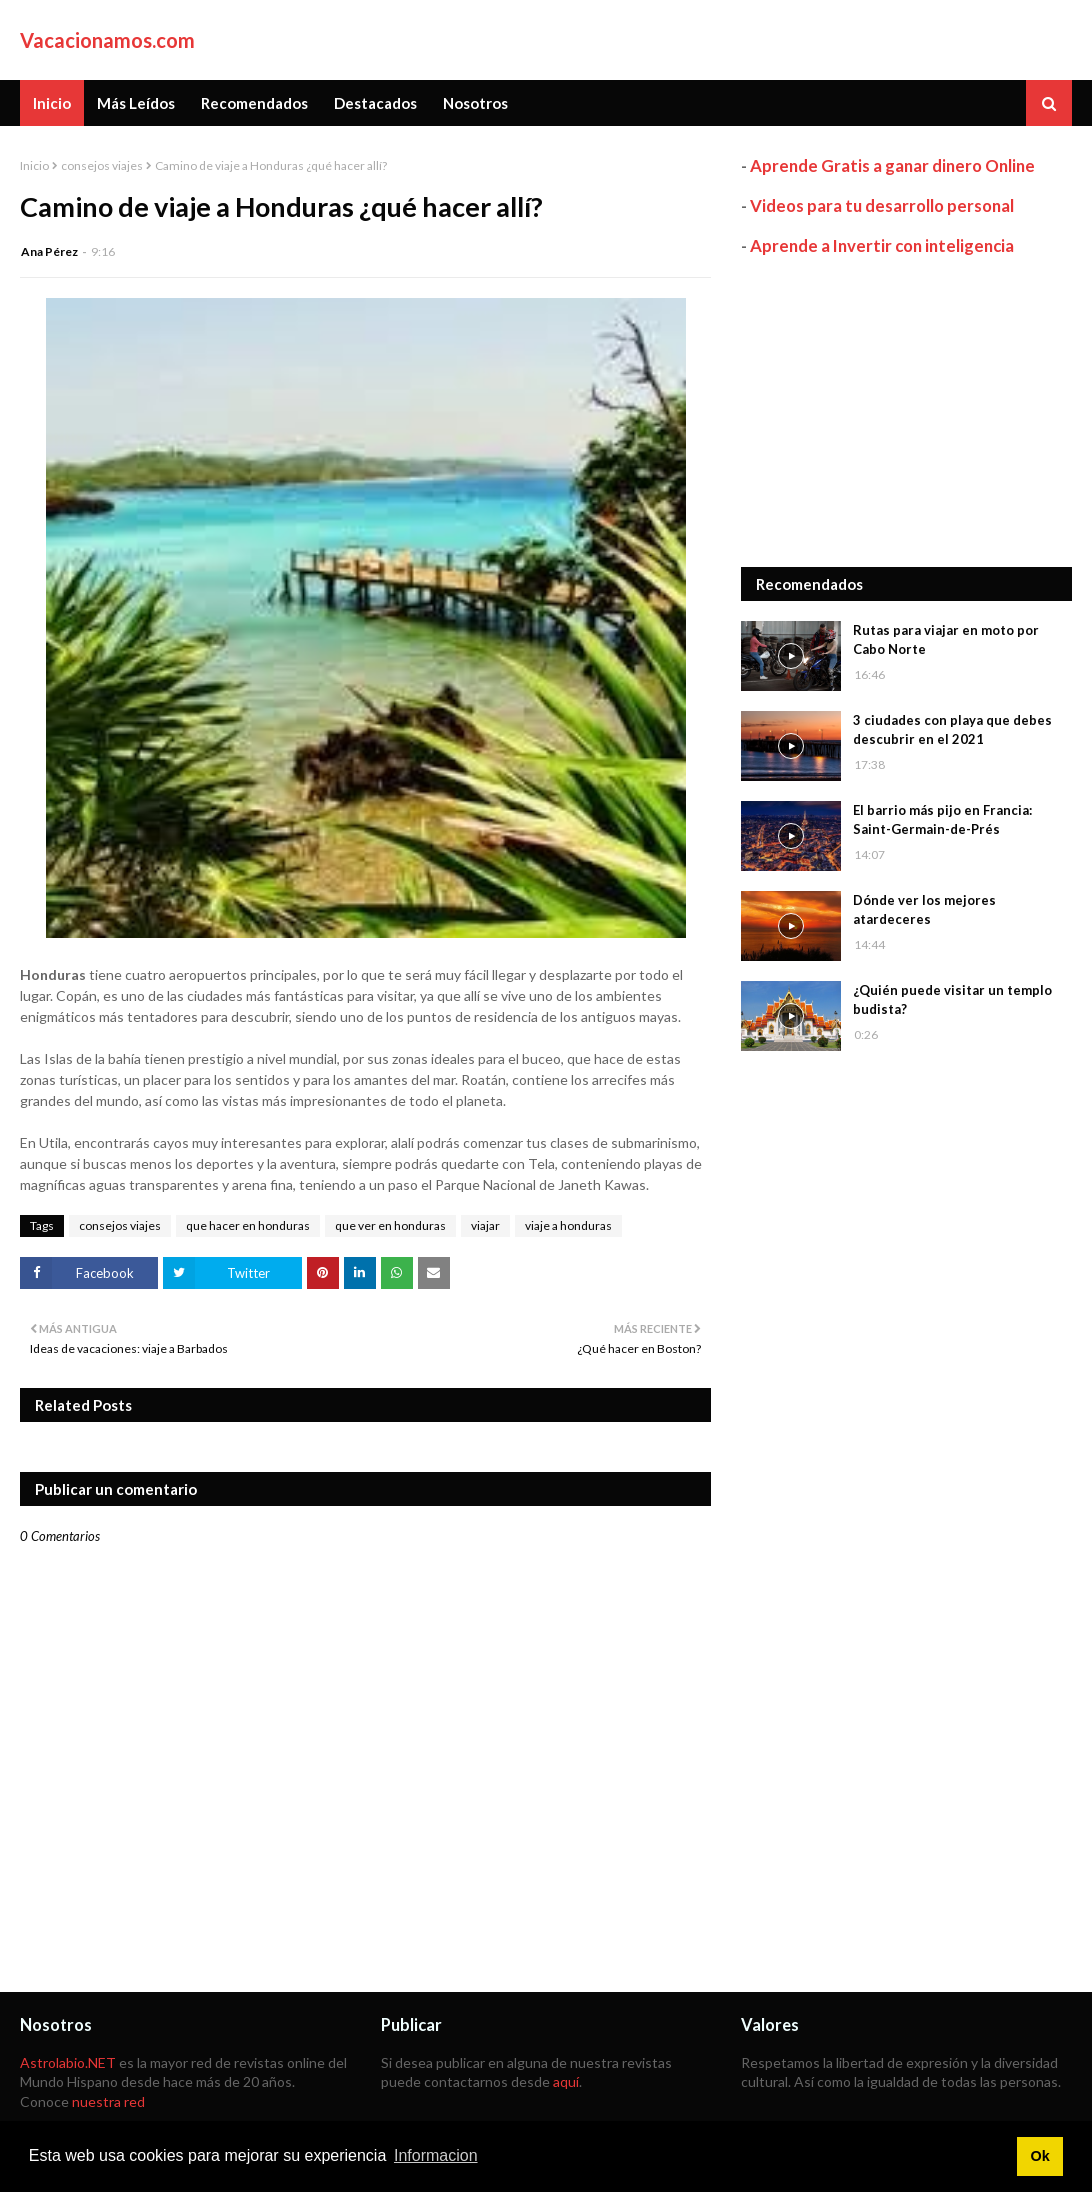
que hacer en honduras (248, 1225)
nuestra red (108, 2101)
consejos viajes (102, 165)
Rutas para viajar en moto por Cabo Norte (946, 640)
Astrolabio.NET (68, 2062)
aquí (566, 2081)
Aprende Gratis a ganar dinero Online (892, 165)
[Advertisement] (906, 412)
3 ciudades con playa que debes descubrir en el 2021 (952, 730)
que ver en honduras (390, 1225)
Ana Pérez (49, 251)
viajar (485, 1225)
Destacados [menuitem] (375, 103)
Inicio (34, 165)
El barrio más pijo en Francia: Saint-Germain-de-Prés (942, 820)
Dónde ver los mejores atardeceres (924, 910)
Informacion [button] (436, 2155)
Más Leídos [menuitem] (136, 103)
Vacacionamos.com (107, 40)
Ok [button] (1039, 2156)
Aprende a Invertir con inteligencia (882, 245)
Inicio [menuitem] (52, 103)
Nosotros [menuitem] (475, 103)
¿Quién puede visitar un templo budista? (952, 1000)
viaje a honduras (568, 1225)
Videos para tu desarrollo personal (882, 205)
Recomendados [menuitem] (254, 103)
